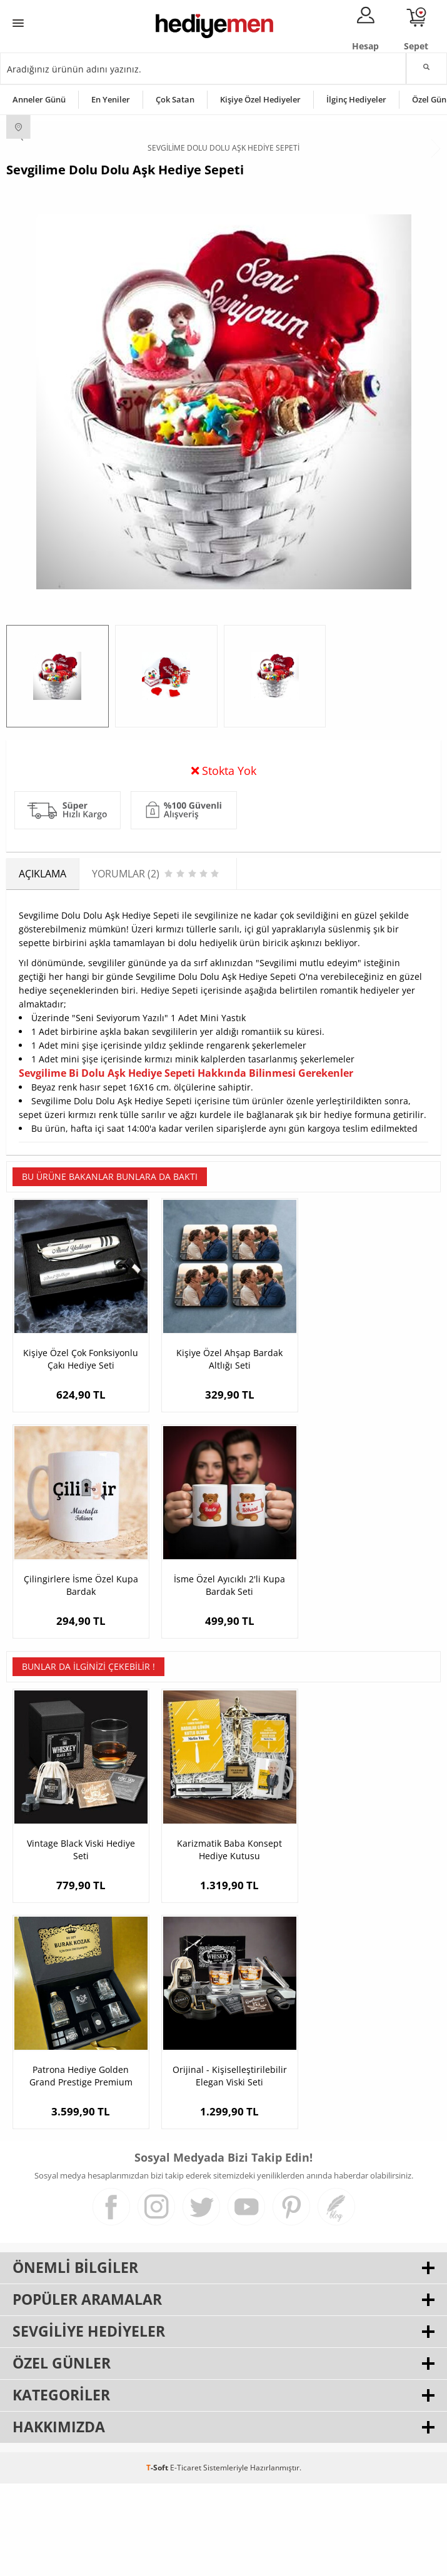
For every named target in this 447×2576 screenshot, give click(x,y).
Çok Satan (175, 99)
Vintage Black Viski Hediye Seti (78, 1946)
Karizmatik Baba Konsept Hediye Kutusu (223, 1946)
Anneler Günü (39, 99)
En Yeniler (110, 99)
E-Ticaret (185, 2560)
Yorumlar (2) (416, 766)
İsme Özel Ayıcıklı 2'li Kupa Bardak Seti (78, 1686)
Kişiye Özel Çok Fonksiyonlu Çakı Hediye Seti (78, 1464)
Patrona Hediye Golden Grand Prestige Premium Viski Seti (368, 1946)
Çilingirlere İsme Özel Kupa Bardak (368, 1464)
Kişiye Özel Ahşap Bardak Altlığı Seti (223, 1464)
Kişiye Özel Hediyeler (260, 99)
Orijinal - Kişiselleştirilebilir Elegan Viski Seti (78, 2168)
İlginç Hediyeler (356, 99)
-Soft (158, 2560)
